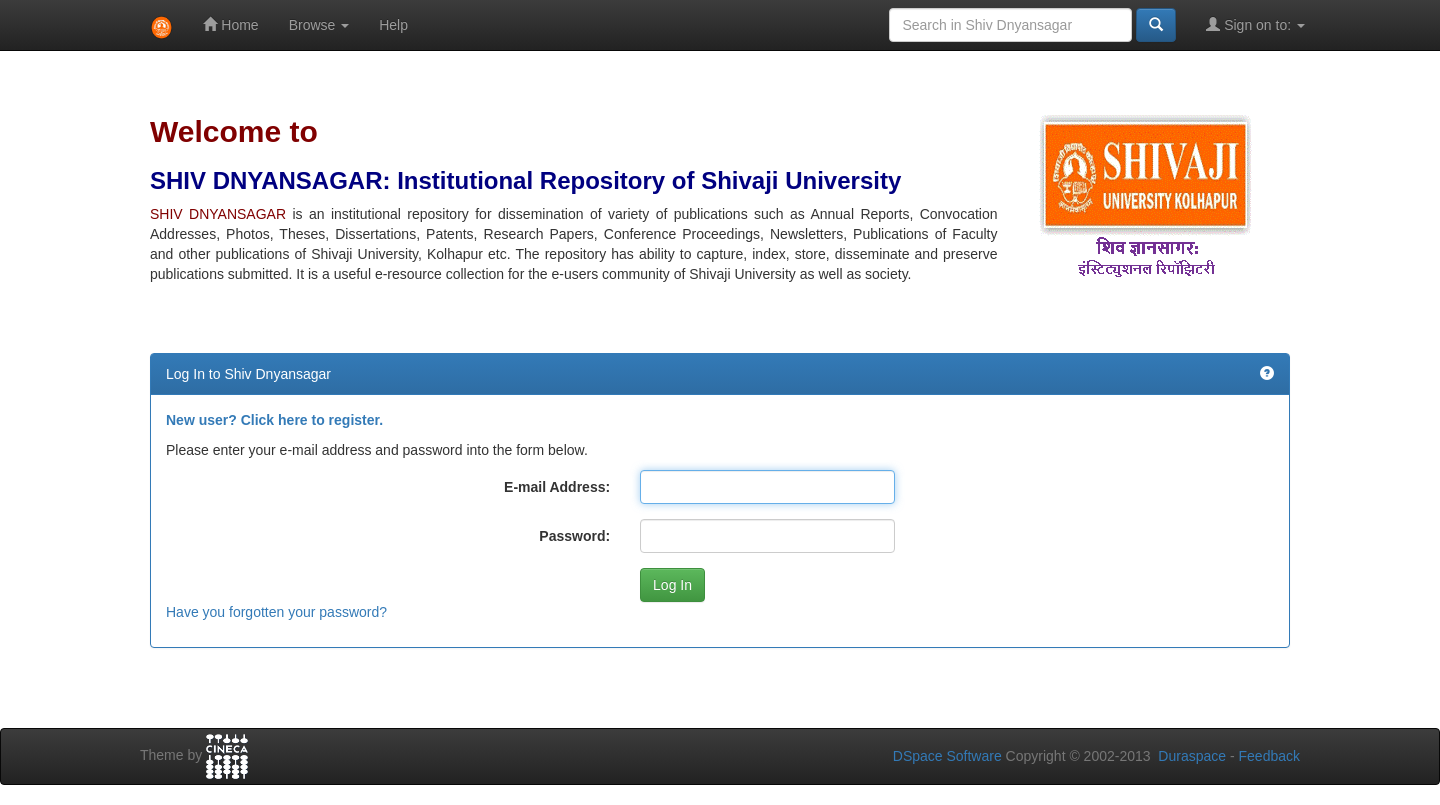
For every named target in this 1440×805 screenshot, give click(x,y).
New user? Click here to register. (274, 420)
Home (230, 24)
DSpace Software (947, 756)
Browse (319, 25)
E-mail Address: (557, 487)
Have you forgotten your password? (276, 612)
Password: (574, 536)
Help (393, 25)
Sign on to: (1255, 24)
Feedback (1269, 756)
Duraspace (1192, 756)
